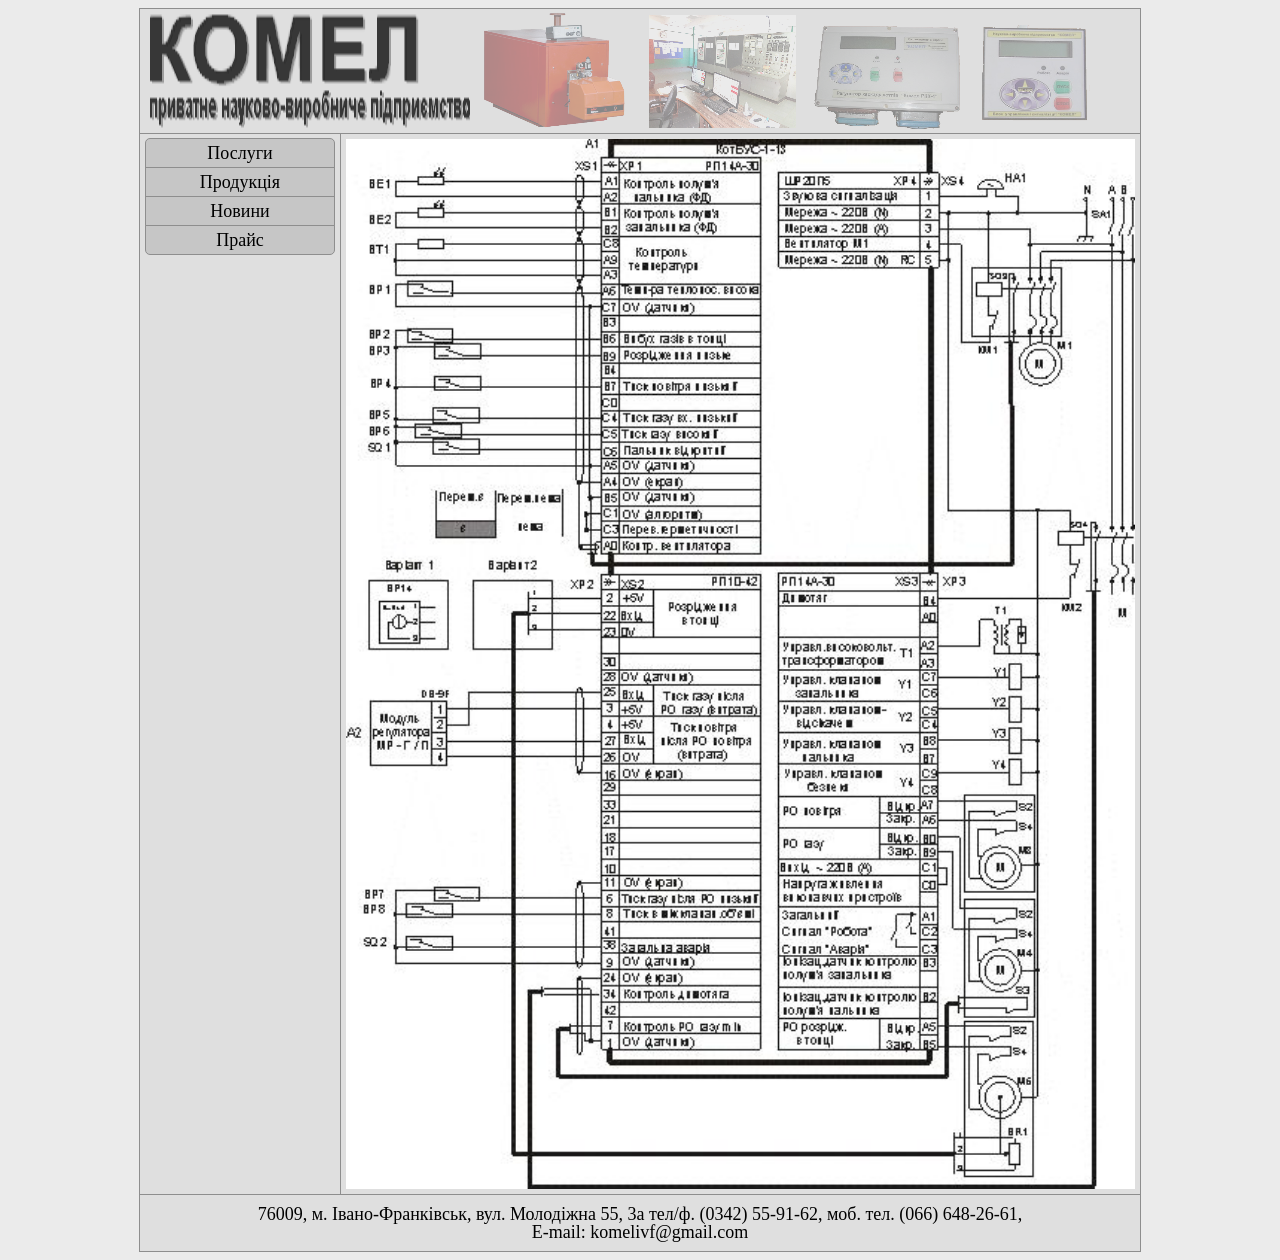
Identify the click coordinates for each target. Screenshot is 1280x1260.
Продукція (240, 182)
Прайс (240, 240)
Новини (239, 211)
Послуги (239, 153)
